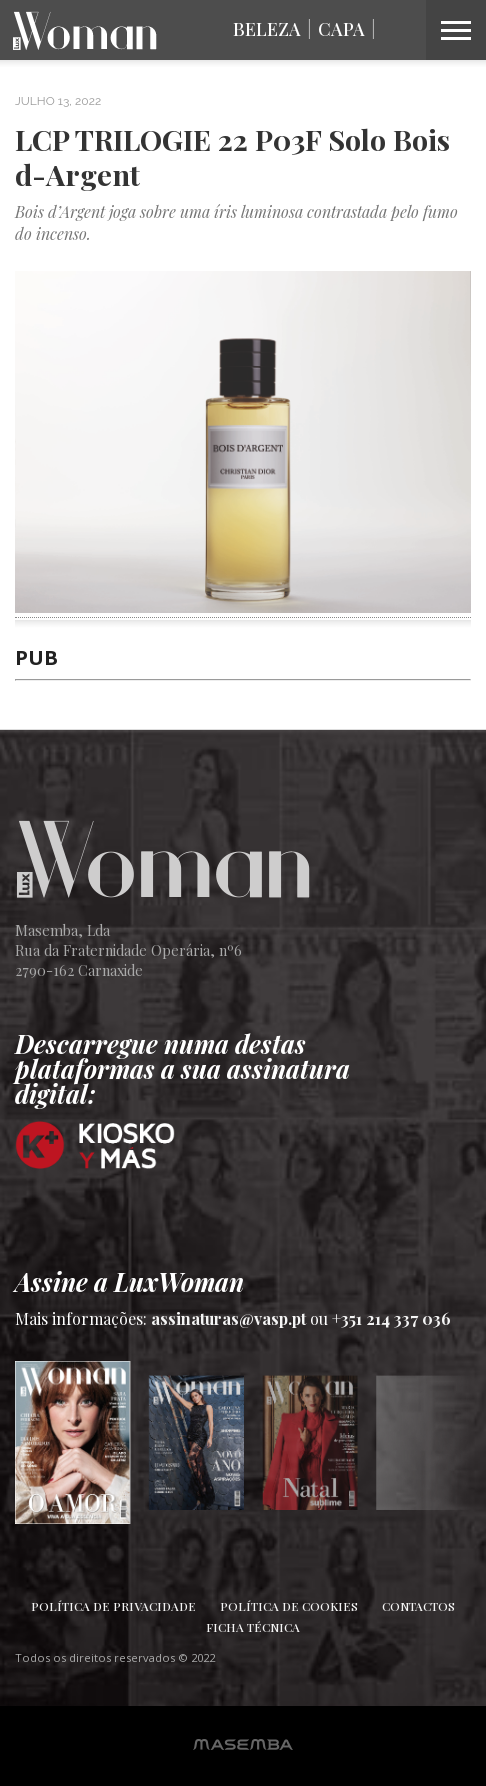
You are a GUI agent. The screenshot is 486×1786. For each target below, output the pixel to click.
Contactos (418, 1606)
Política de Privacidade (113, 1606)
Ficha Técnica (253, 1627)
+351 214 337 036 (391, 1318)
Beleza (267, 29)
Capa (341, 29)
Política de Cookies (289, 1606)
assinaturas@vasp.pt (228, 1318)
